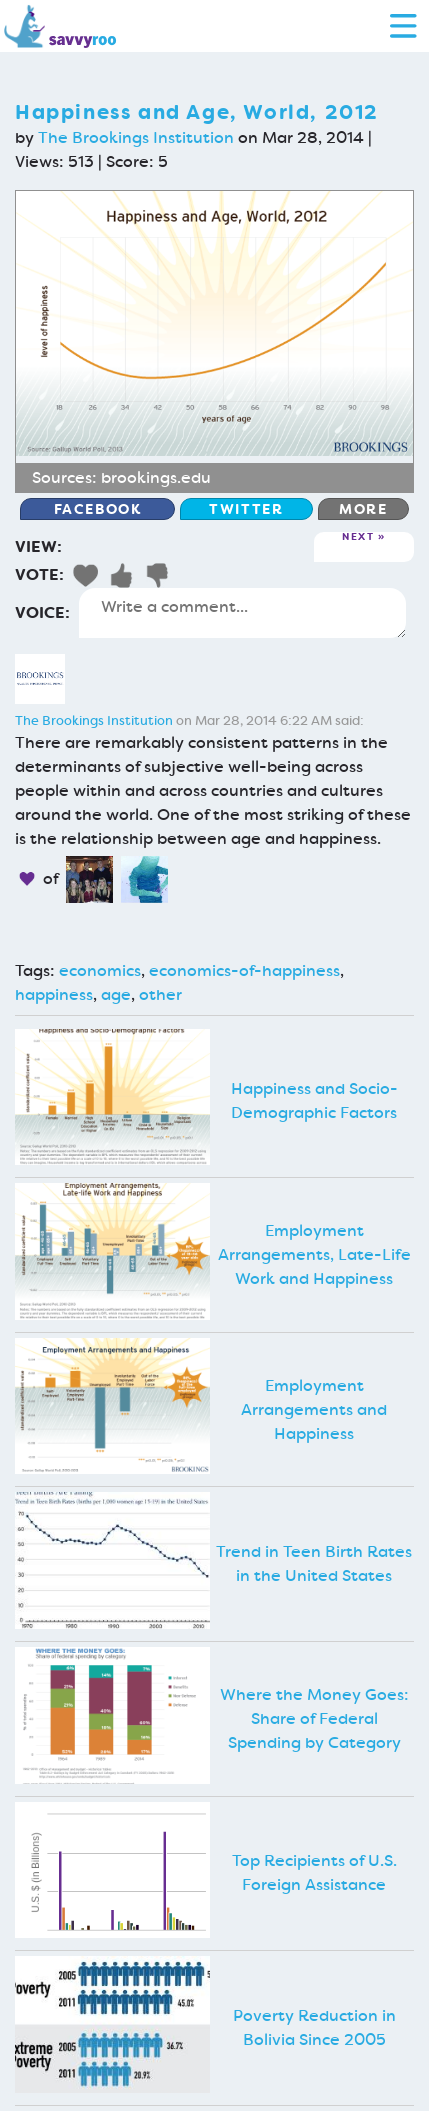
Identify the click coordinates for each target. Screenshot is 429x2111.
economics (100, 970)
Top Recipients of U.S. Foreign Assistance (314, 1872)
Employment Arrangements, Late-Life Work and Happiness (314, 1254)
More (363, 509)
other (160, 994)
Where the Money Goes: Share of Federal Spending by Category (314, 1718)
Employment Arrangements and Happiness (314, 1409)
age (116, 994)
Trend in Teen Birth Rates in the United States (314, 1563)
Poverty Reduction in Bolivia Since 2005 (314, 2027)
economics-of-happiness (244, 970)
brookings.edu (156, 477)
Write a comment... (242, 613)
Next (358, 537)
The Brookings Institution (136, 137)
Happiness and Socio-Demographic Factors (314, 1100)
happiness (54, 994)
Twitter (246, 509)
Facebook (98, 509)
